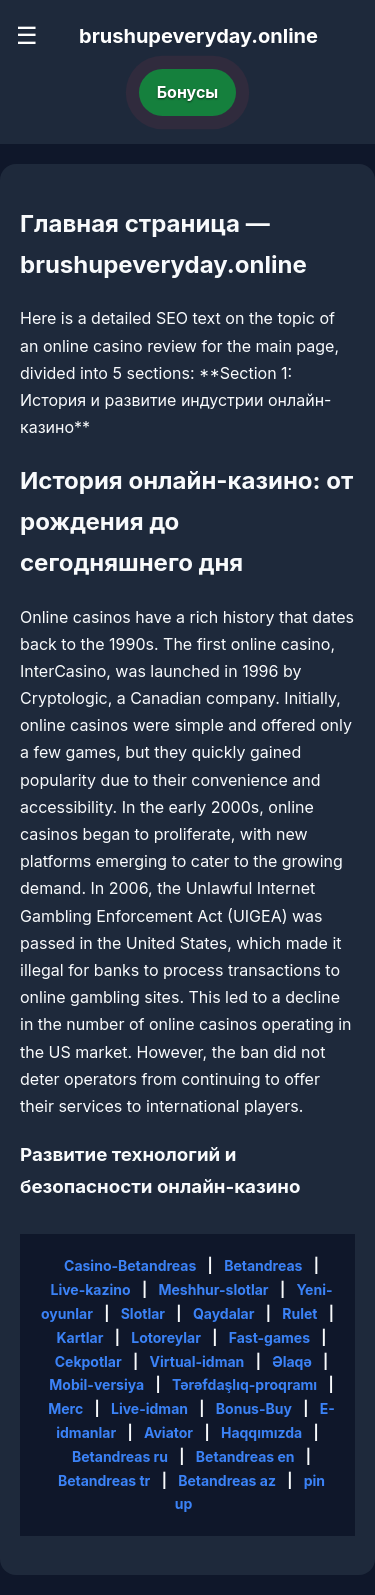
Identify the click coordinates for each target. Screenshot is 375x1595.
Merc (65, 1408)
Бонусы (188, 92)
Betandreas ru (120, 1456)
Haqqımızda (261, 1432)
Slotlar (143, 1313)
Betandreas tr (104, 1480)
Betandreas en (245, 1456)
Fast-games (269, 1337)
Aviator (168, 1432)
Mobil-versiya (96, 1384)
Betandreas (263, 1265)
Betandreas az (227, 1480)
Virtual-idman (197, 1361)
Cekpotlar (88, 1361)
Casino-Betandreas (130, 1265)
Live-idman (149, 1408)
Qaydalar (224, 1313)
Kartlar (79, 1337)
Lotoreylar (166, 1337)
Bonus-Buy (254, 1408)
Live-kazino (90, 1289)
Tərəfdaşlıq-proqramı (244, 1384)
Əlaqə (292, 1361)
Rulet (299, 1313)
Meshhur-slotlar (213, 1289)
